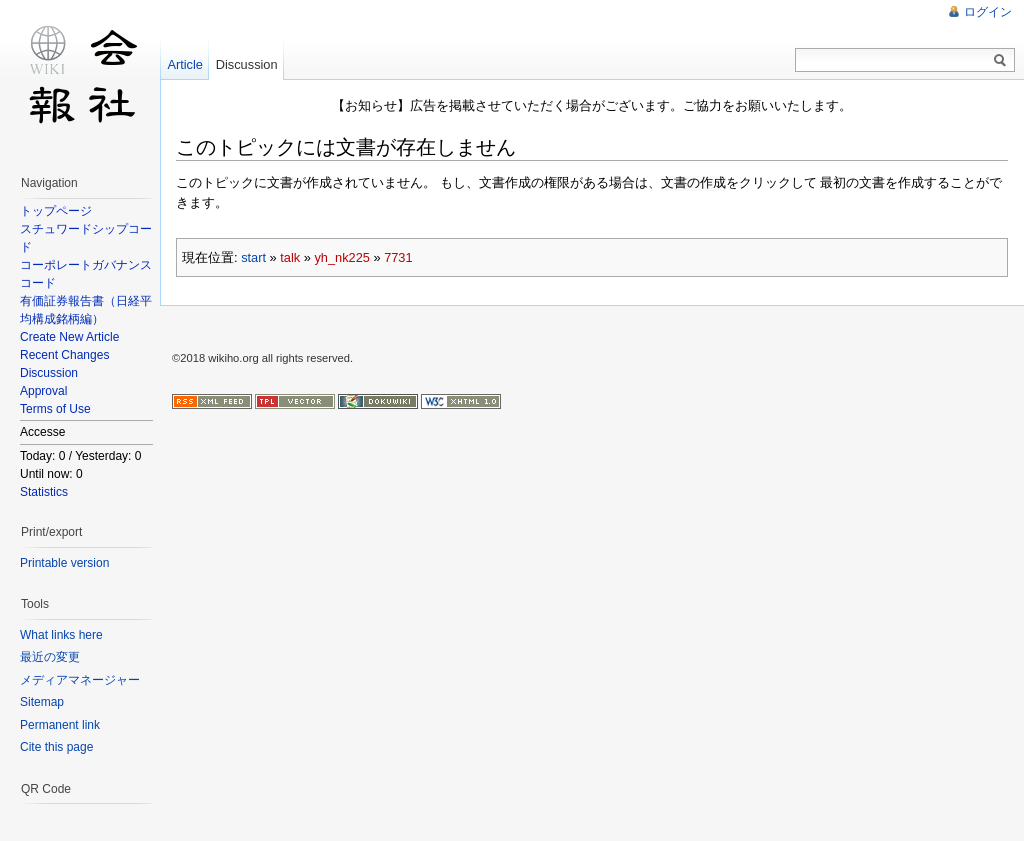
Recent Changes (64, 355)
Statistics (44, 492)
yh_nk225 (342, 256)
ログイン (988, 12)
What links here (61, 635)
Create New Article (69, 337)
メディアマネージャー (80, 680)
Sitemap (42, 702)
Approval (43, 391)
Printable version (64, 563)
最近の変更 (50, 657)
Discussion (49, 373)
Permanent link (60, 725)
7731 (398, 256)
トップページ (56, 211)
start (253, 256)
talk (290, 256)
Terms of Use (55, 409)
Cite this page (56, 747)
